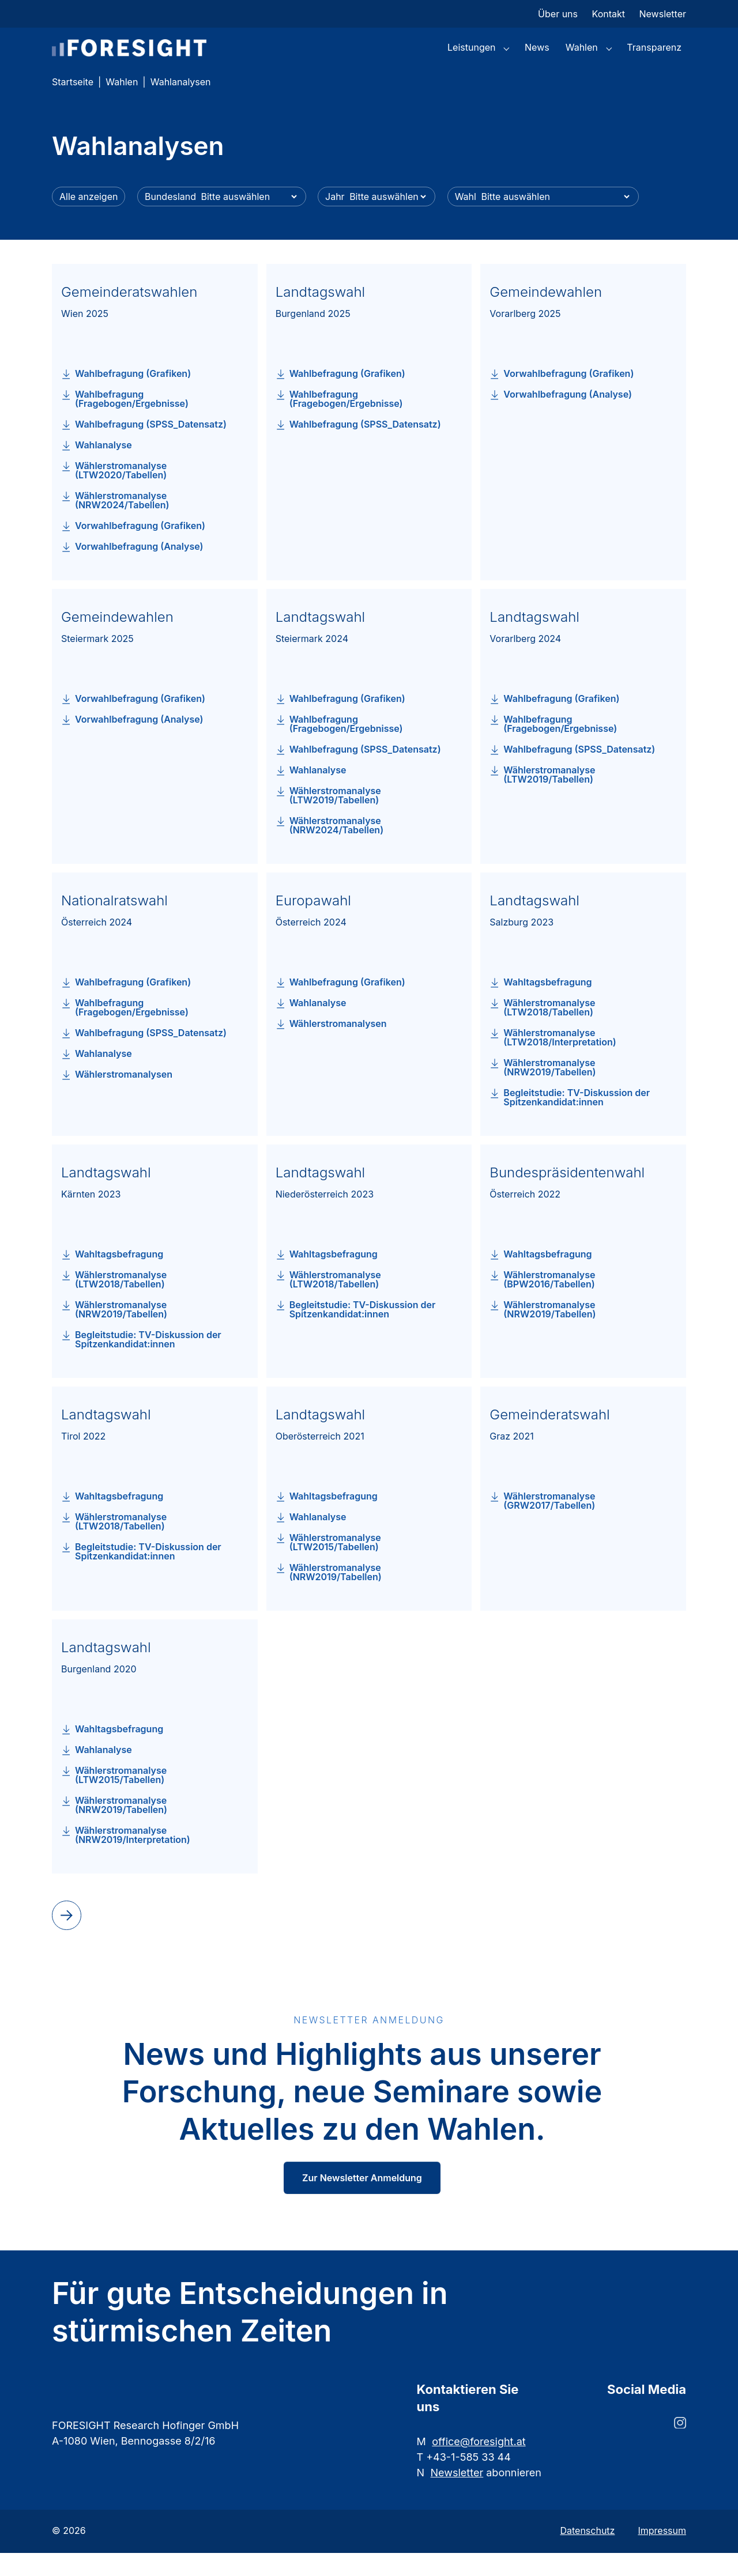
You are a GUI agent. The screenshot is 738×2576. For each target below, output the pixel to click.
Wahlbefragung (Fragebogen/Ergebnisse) (132, 421)
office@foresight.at (478, 2464)
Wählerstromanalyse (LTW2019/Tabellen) (335, 818)
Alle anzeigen (88, 219)
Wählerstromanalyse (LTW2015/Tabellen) (335, 1565)
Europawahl (313, 923)
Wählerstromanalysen (123, 1097)
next (65, 1937)
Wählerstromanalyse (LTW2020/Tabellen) (121, 493)
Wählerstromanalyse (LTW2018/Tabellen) (549, 1030)
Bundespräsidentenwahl (567, 1195)
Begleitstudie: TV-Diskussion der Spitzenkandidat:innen (576, 1120)
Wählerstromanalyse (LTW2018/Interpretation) (559, 1060)
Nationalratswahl (114, 923)
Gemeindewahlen (546, 315)
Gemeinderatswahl (549, 1437)
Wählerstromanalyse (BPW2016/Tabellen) (549, 1302)
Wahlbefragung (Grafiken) (133, 396)
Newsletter (457, 2496)
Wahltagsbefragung (547, 1005)
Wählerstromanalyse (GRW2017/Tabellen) (549, 1523)
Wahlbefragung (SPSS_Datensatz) (151, 447)
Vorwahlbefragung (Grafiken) (140, 548)
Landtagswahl (321, 315)
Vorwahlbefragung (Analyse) (139, 569)
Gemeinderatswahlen (129, 315)
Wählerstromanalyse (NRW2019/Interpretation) (132, 1858)
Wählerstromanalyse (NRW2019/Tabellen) (549, 1090)
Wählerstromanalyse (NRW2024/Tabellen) (122, 523)
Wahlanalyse (103, 468)
